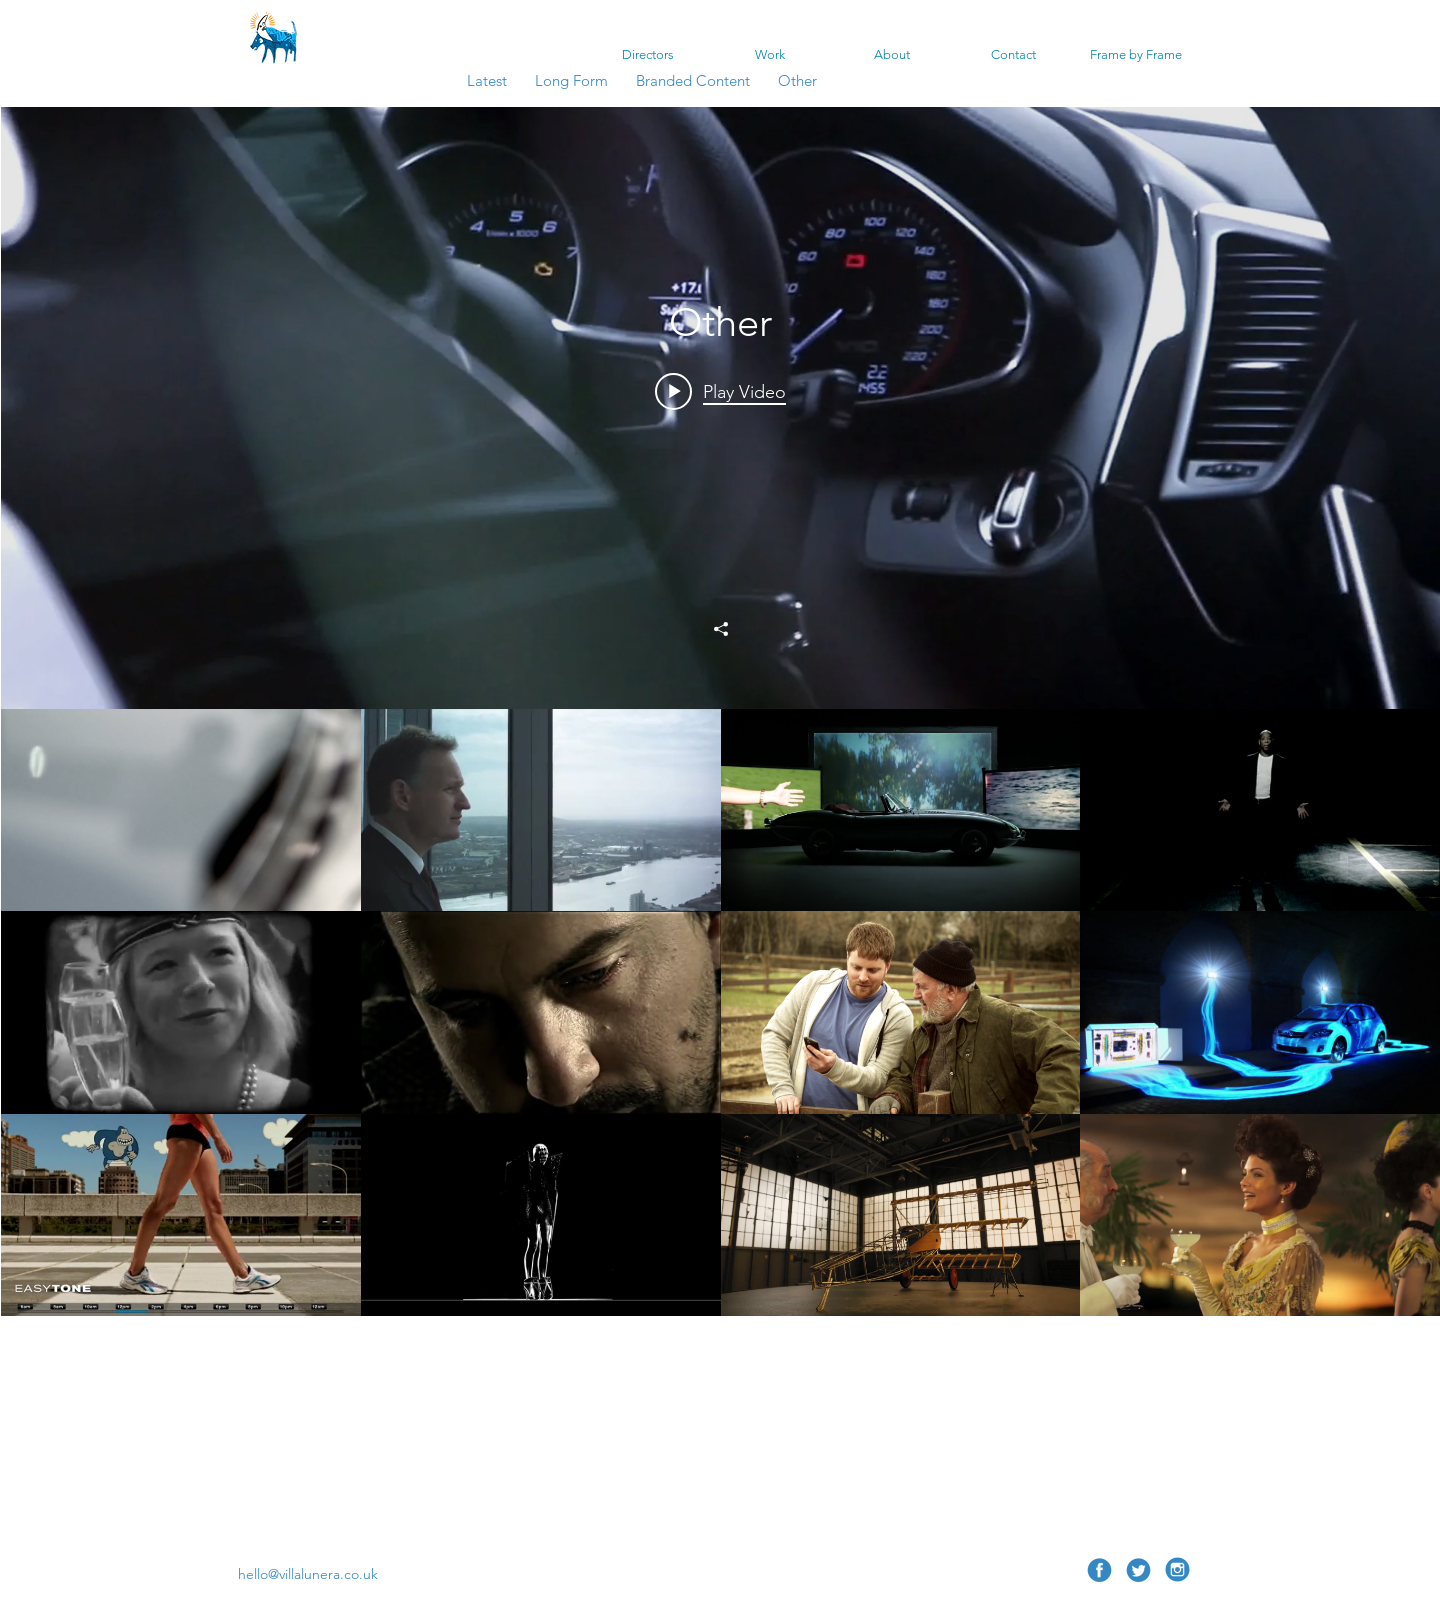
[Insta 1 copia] (1177, 1569)
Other (797, 80)
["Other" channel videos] (720, 1113)
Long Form (573, 80)
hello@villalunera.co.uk (308, 1574)
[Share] (721, 629)
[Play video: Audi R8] (720, 391)
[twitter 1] (1138, 1569)
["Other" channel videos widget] (720, 813)
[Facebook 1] (1099, 1569)
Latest (487, 80)
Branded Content (693, 80)
